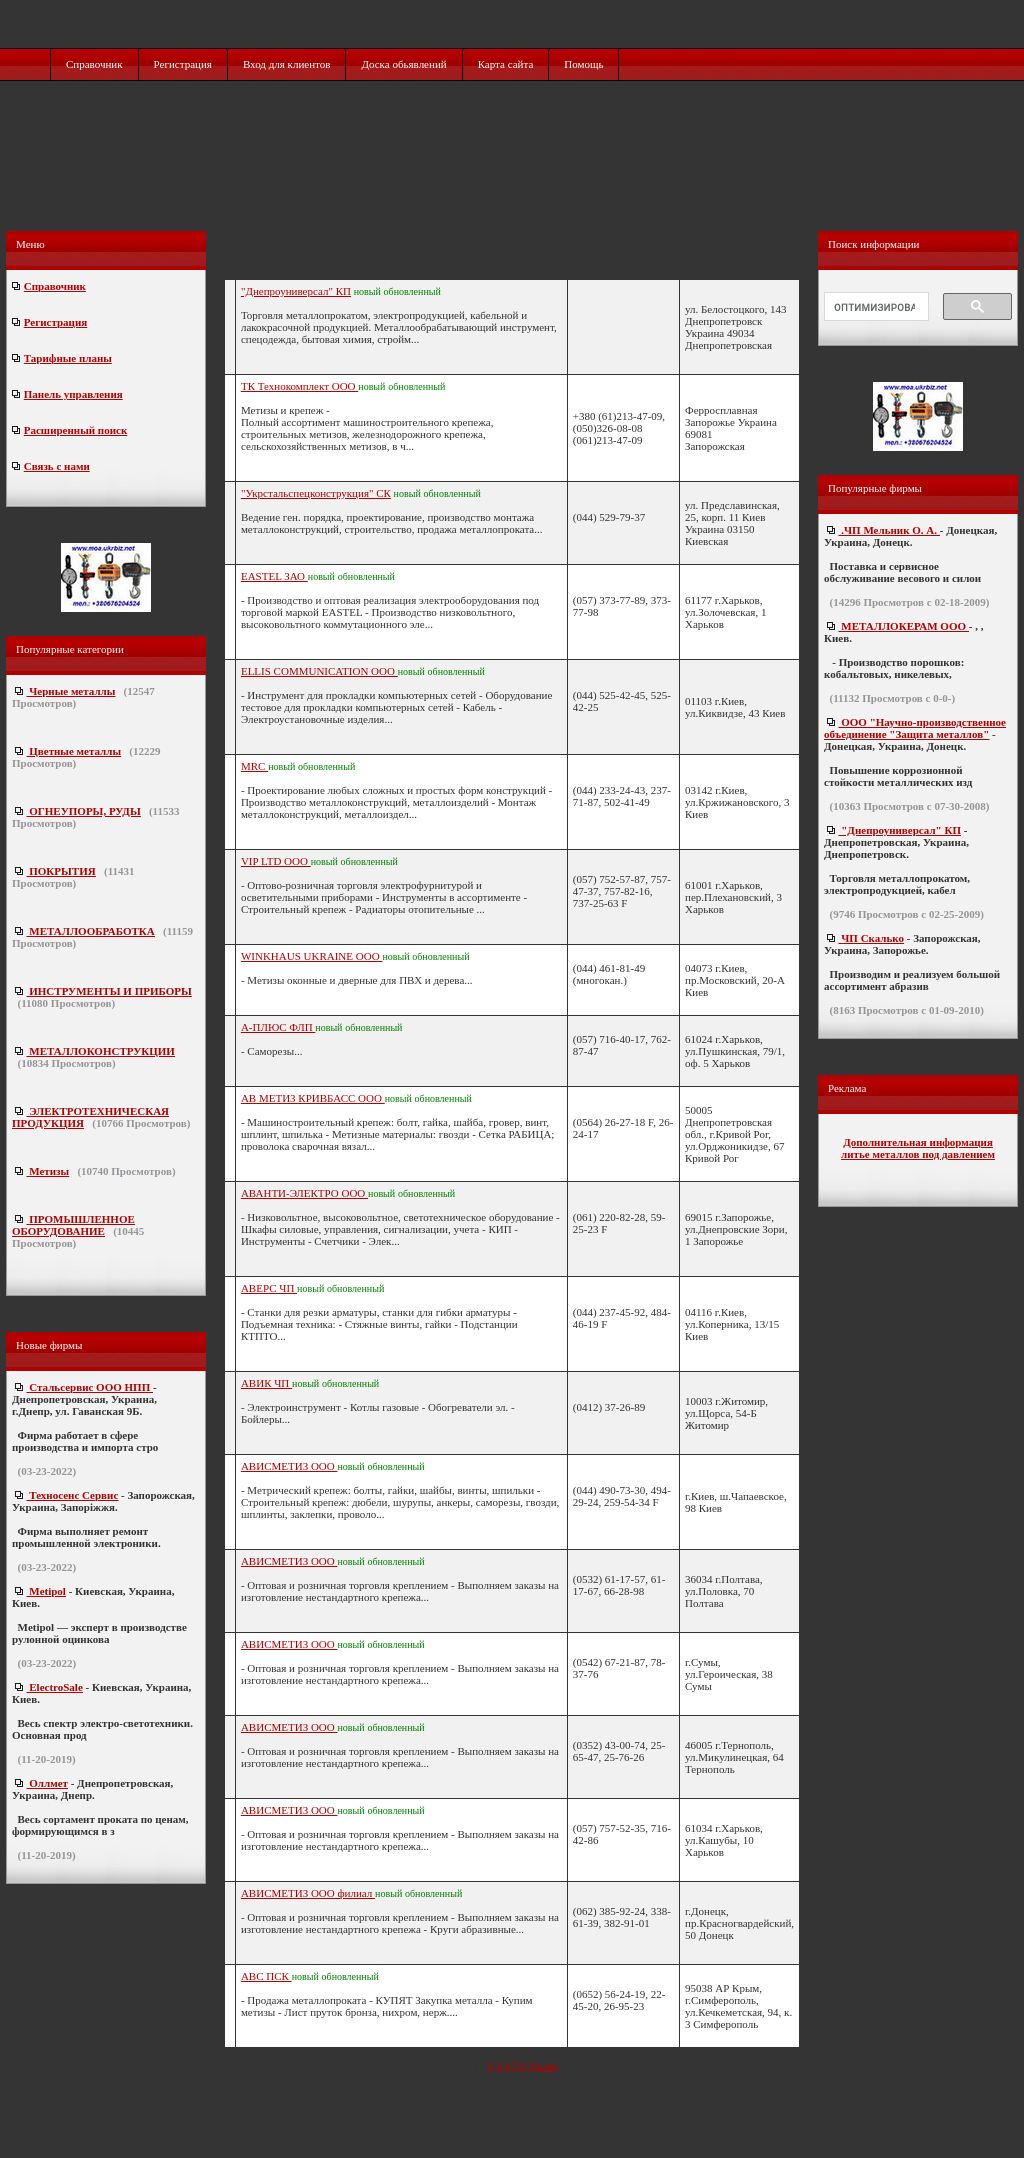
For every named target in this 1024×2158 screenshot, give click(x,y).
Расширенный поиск (75, 430)
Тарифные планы (68, 358)
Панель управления (73, 394)
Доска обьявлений (403, 64)
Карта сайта (506, 64)
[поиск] (874, 307)
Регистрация (183, 64)
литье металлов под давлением (918, 1154)
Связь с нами (57, 466)
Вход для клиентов (287, 64)
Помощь (583, 64)
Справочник (94, 64)
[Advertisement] (514, 177)
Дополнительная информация (918, 1142)
